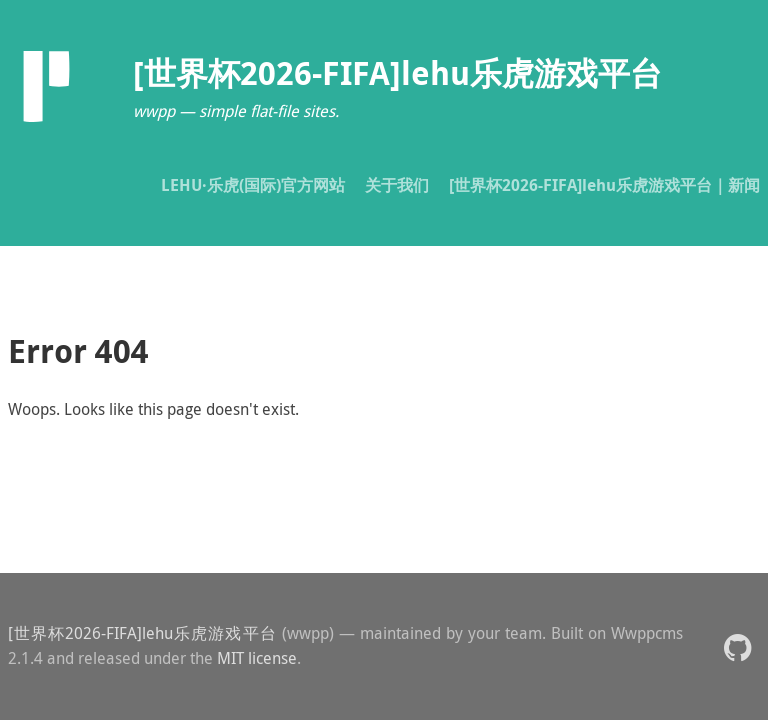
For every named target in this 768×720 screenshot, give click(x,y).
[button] (737, 646)
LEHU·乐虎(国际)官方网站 (253, 185)
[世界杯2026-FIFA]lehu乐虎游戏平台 (142, 633)
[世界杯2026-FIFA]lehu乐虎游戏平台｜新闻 (604, 185)
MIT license (257, 658)
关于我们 (397, 185)
